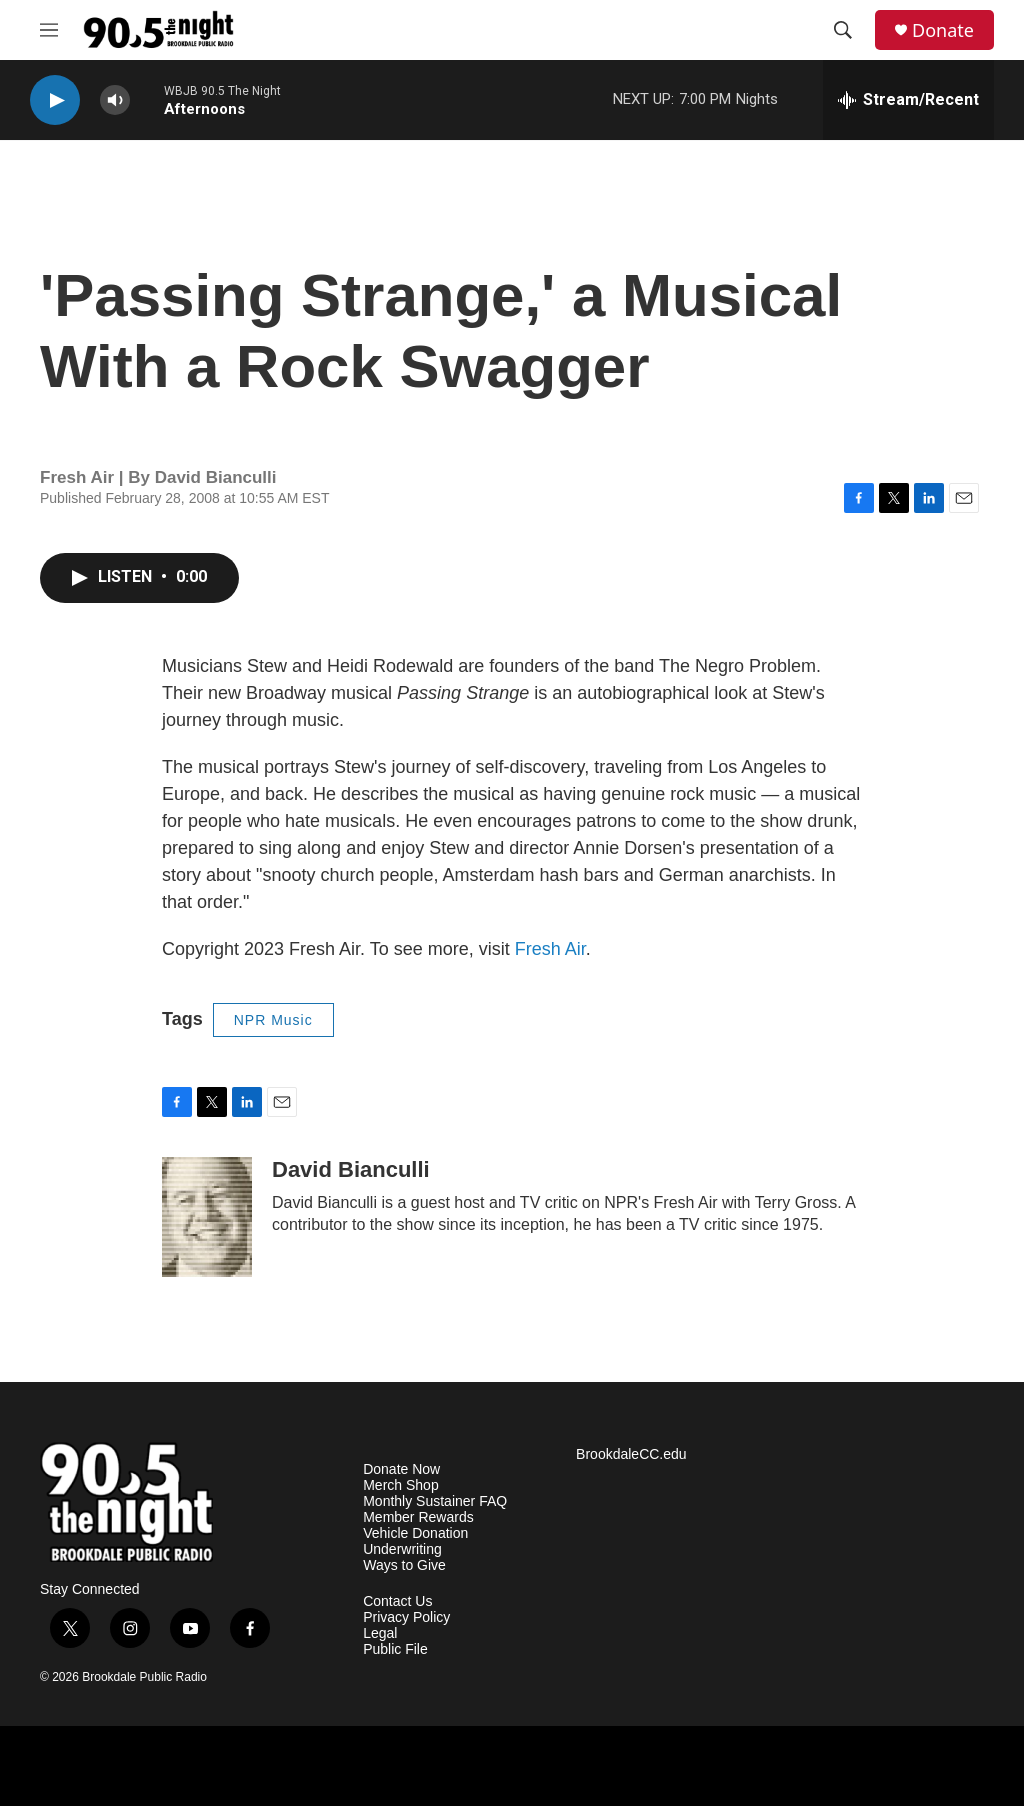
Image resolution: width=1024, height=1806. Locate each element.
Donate (943, 30)
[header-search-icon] (843, 30)
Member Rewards (418, 1517)
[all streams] (908, 100)
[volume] (115, 100)
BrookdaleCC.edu (631, 1454)
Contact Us (397, 1601)
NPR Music (273, 1020)
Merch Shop (400, 1485)
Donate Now (401, 1469)
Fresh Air (550, 949)
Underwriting (402, 1549)
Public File (395, 1649)
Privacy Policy (406, 1617)
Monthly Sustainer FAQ (435, 1501)
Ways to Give (404, 1565)
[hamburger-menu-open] (49, 30)
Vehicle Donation (415, 1533)
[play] (55, 100)
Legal (380, 1633)
